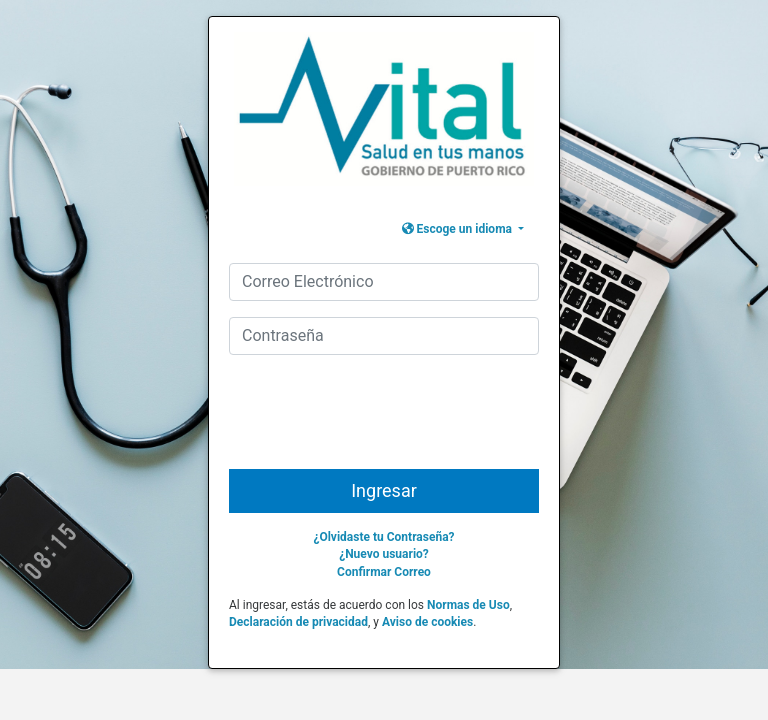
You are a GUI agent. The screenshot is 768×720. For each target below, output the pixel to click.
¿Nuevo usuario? (384, 554)
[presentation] (386, 420)
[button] (463, 229)
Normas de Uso (468, 605)
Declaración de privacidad (298, 622)
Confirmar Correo (384, 572)
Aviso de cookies (427, 622)
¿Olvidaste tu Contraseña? (383, 537)
